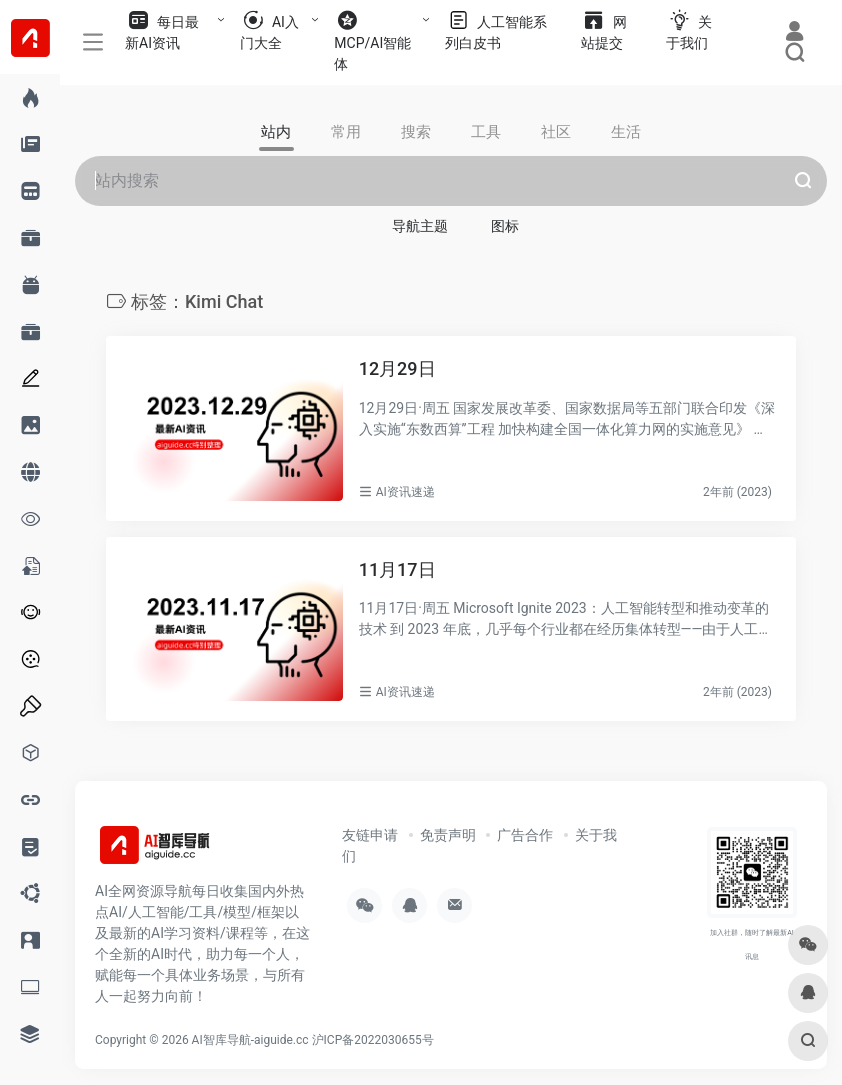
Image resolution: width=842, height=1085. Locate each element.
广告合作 (525, 835)
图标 (505, 226)
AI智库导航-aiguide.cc (250, 1040)
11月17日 (397, 569)
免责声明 (448, 835)
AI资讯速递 (405, 492)
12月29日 (397, 368)
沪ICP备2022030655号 (373, 1040)
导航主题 (420, 226)
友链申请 (370, 835)
